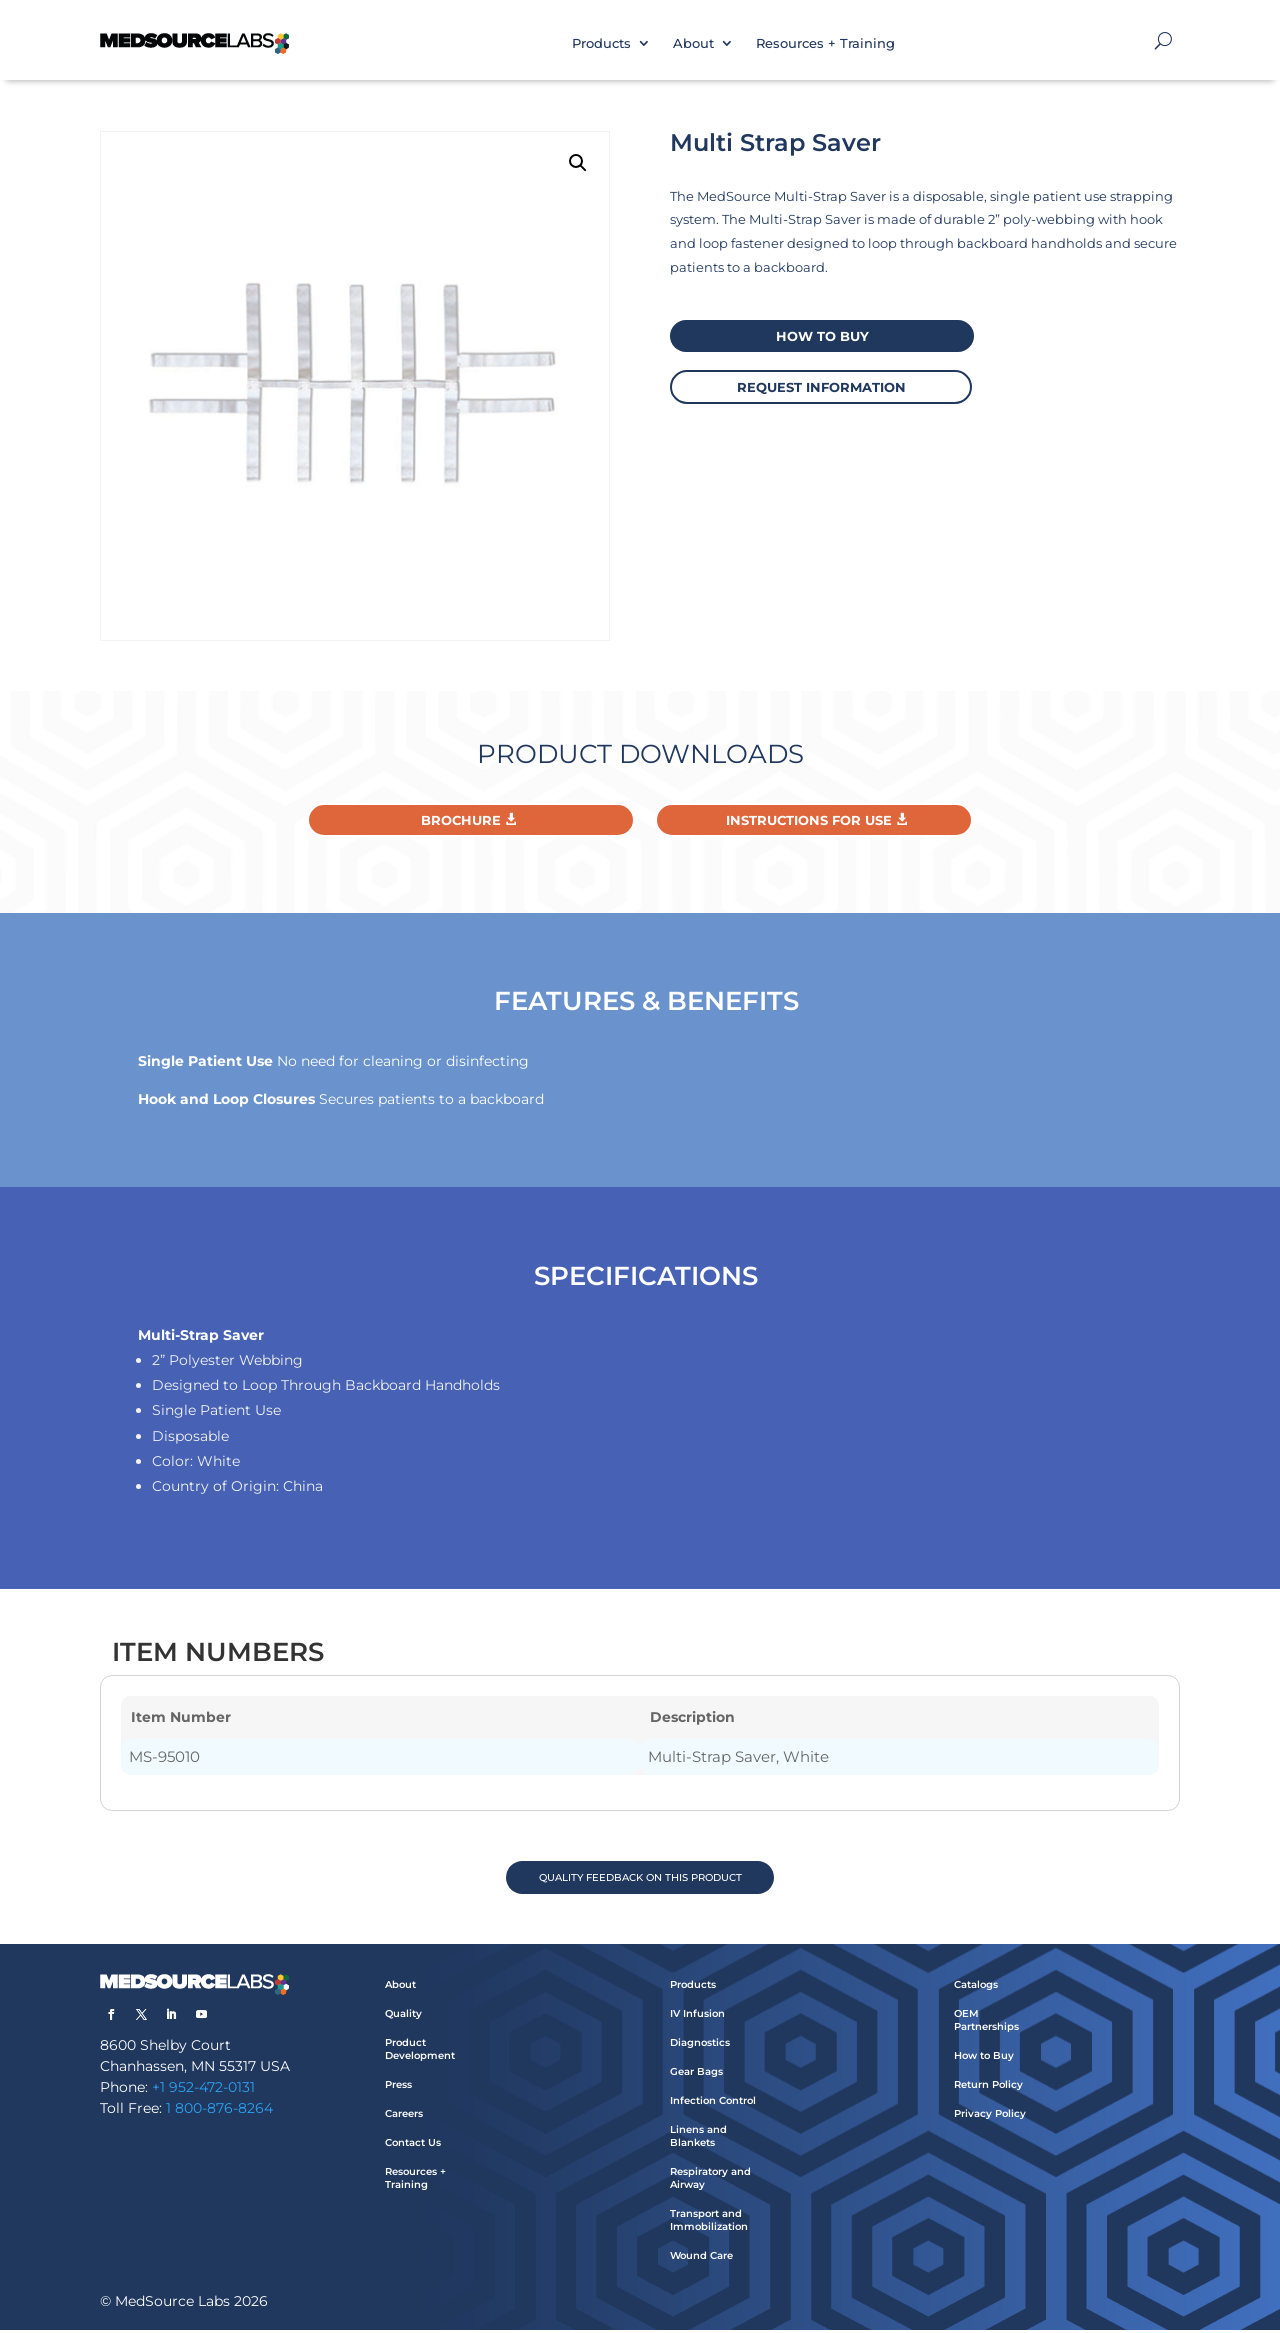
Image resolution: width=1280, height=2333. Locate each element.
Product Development (420, 2052)
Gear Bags (696, 2074)
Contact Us (413, 2145)
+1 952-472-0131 (203, 2090)
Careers (404, 2116)
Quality (403, 2016)
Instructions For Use (809, 820)
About (693, 43)
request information (814, 385)
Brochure (461, 820)
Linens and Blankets (698, 2139)
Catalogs (976, 1987)
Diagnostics (700, 2045)
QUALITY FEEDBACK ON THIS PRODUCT (640, 1878)
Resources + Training (825, 43)
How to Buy (984, 2058)
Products (601, 43)
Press (398, 2087)
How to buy (814, 335)
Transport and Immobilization (709, 2223)
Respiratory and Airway (710, 2181)
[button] (578, 163)
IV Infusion (697, 2016)
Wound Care (701, 2258)
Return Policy (988, 2087)
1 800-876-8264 (219, 2111)
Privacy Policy (990, 2116)
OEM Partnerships (986, 2023)
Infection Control (713, 2103)
